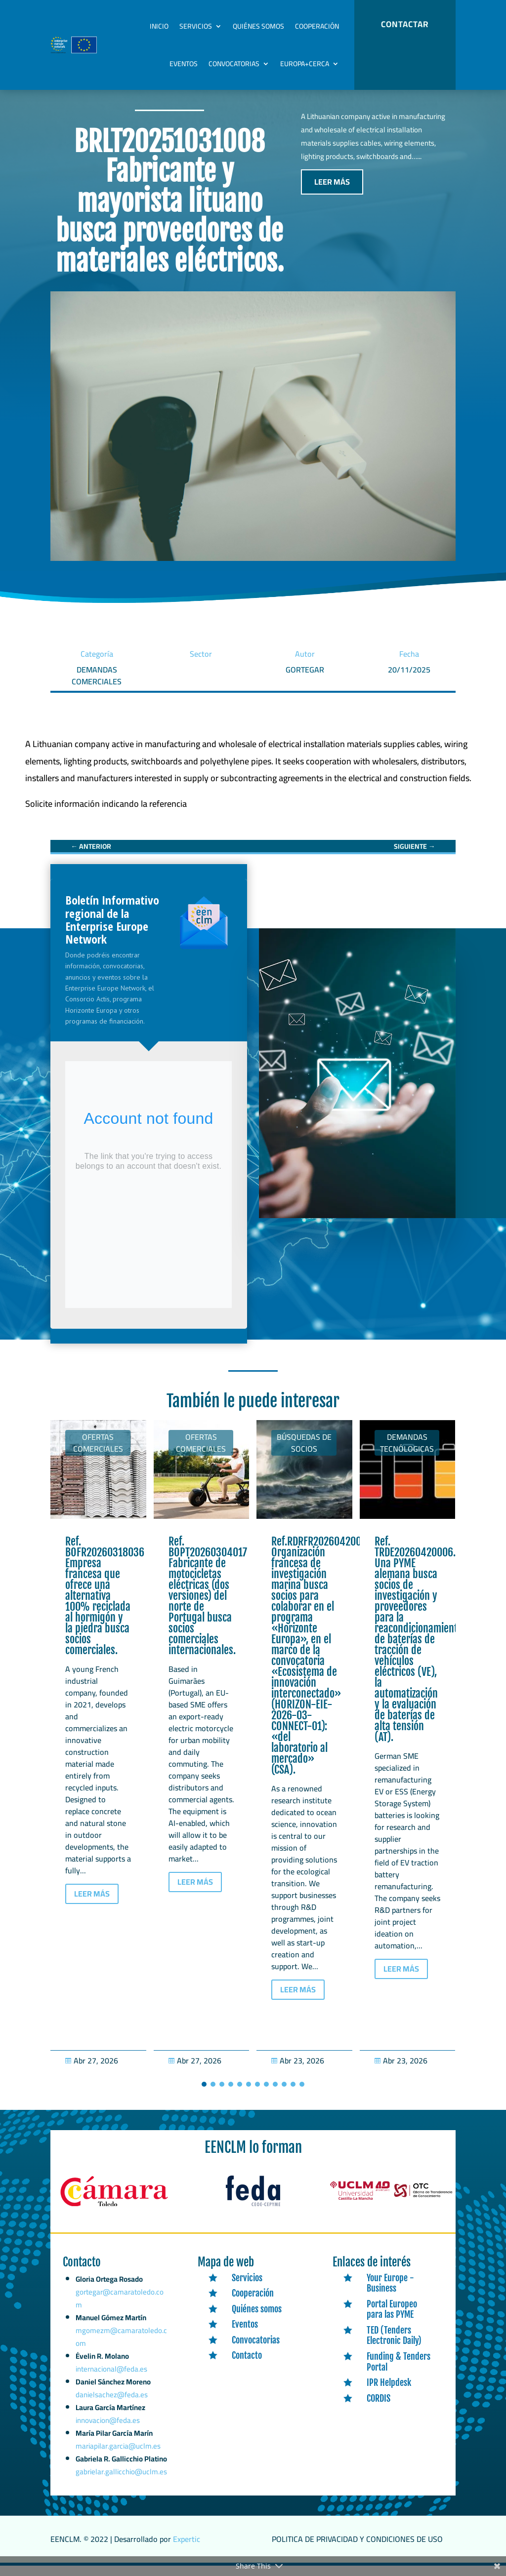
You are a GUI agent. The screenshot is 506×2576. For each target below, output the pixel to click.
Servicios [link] (195, 26)
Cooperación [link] (317, 26)
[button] (204, 2094)
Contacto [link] (247, 2365)
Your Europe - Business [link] (390, 2293)
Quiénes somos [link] (258, 26)
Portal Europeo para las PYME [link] (392, 2320)
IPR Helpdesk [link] (389, 2392)
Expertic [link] (186, 2549)
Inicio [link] (159, 26)
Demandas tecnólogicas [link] (407, 1453)
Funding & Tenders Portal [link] (398, 2372)
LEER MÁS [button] (332, 192)
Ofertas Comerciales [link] (98, 1453)
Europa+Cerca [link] (304, 63)
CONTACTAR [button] (404, 24)
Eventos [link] (183, 63)
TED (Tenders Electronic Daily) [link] (394, 2346)
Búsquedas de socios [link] (304, 1453)
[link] (106, 814)
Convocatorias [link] (234, 63)
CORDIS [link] (378, 2408)
